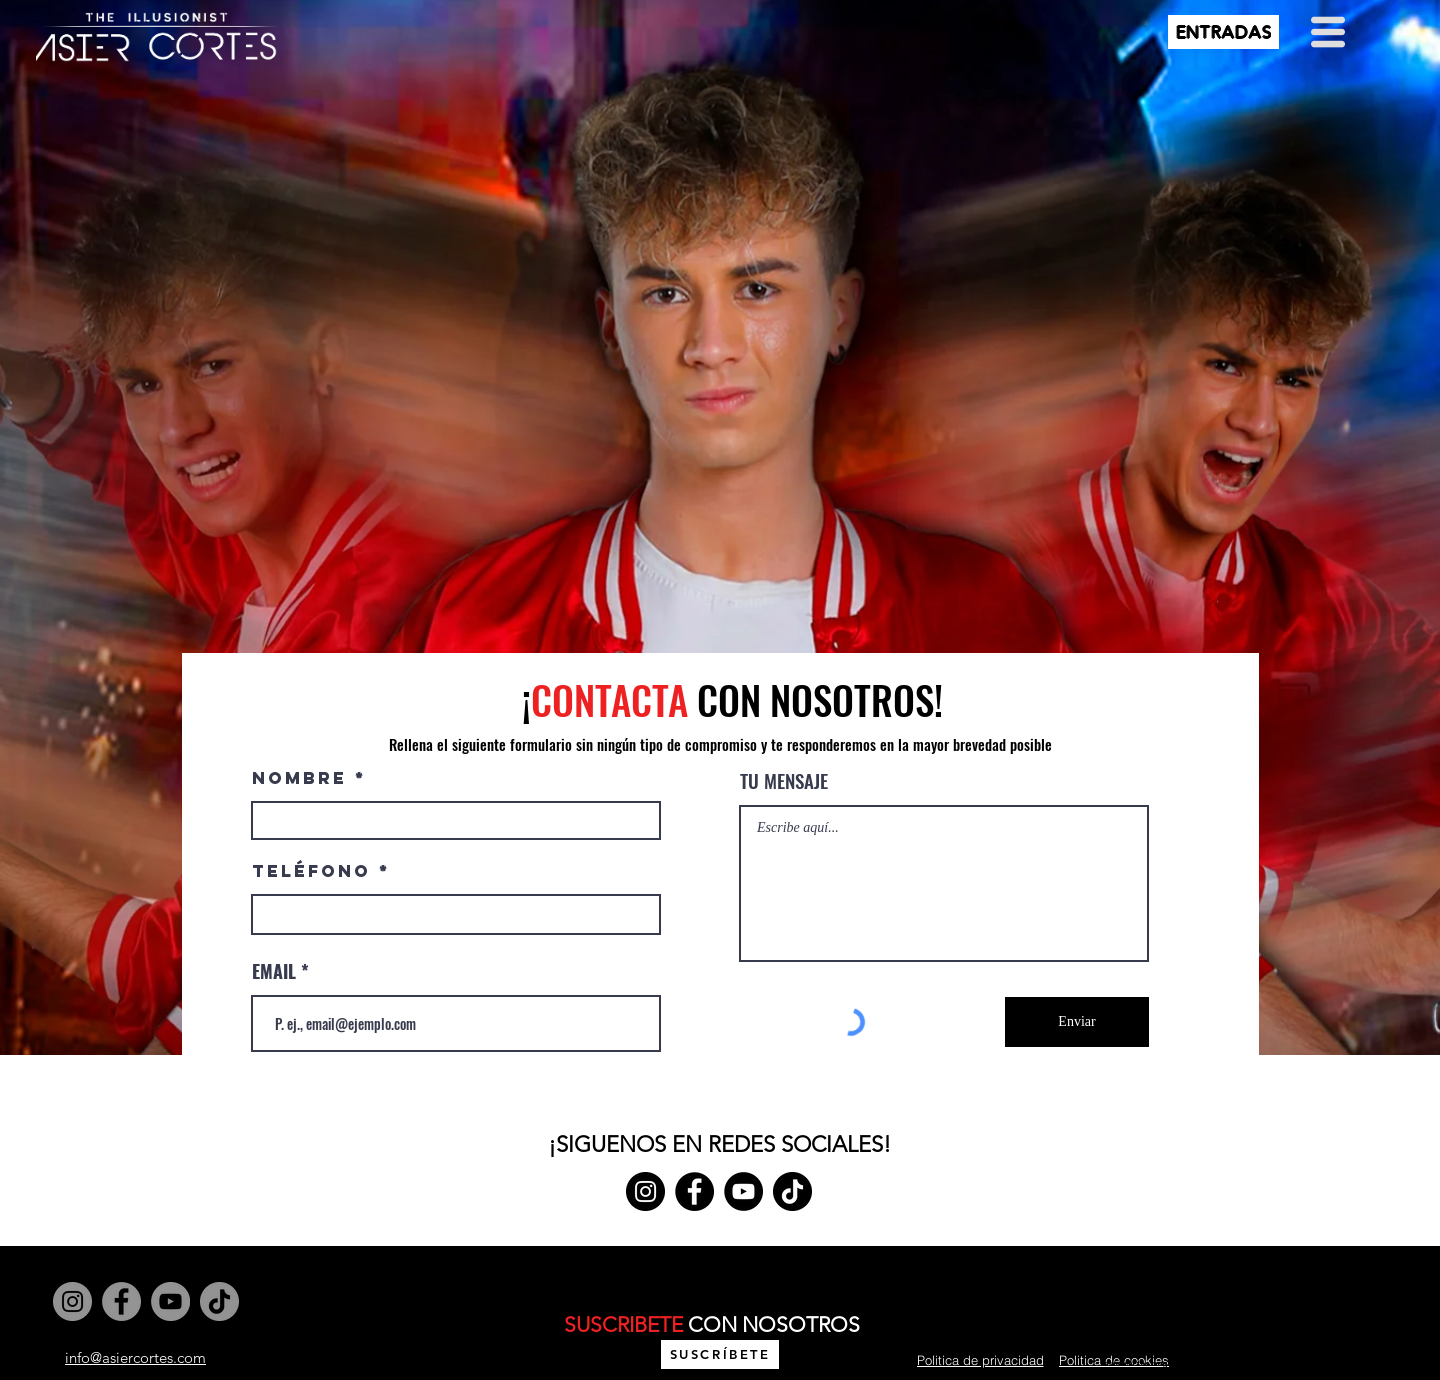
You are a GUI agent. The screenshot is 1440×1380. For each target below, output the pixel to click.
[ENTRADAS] (1223, 32)
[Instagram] (645, 1191)
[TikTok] (792, 1191)
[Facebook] (694, 1191)
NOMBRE (299, 778)
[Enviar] (1077, 1022)
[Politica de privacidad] (980, 1360)
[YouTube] (743, 1191)
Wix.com (720, 1300)
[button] (1327, 32)
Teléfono (311, 871)
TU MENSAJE (784, 780)
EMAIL (274, 971)
